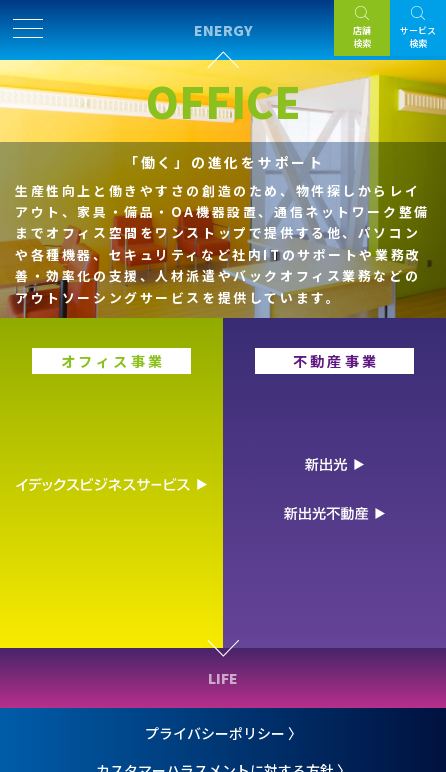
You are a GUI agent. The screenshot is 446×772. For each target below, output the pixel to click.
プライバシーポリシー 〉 (223, 733)
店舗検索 (362, 36)
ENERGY (223, 30)
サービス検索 (418, 36)
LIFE (223, 678)
